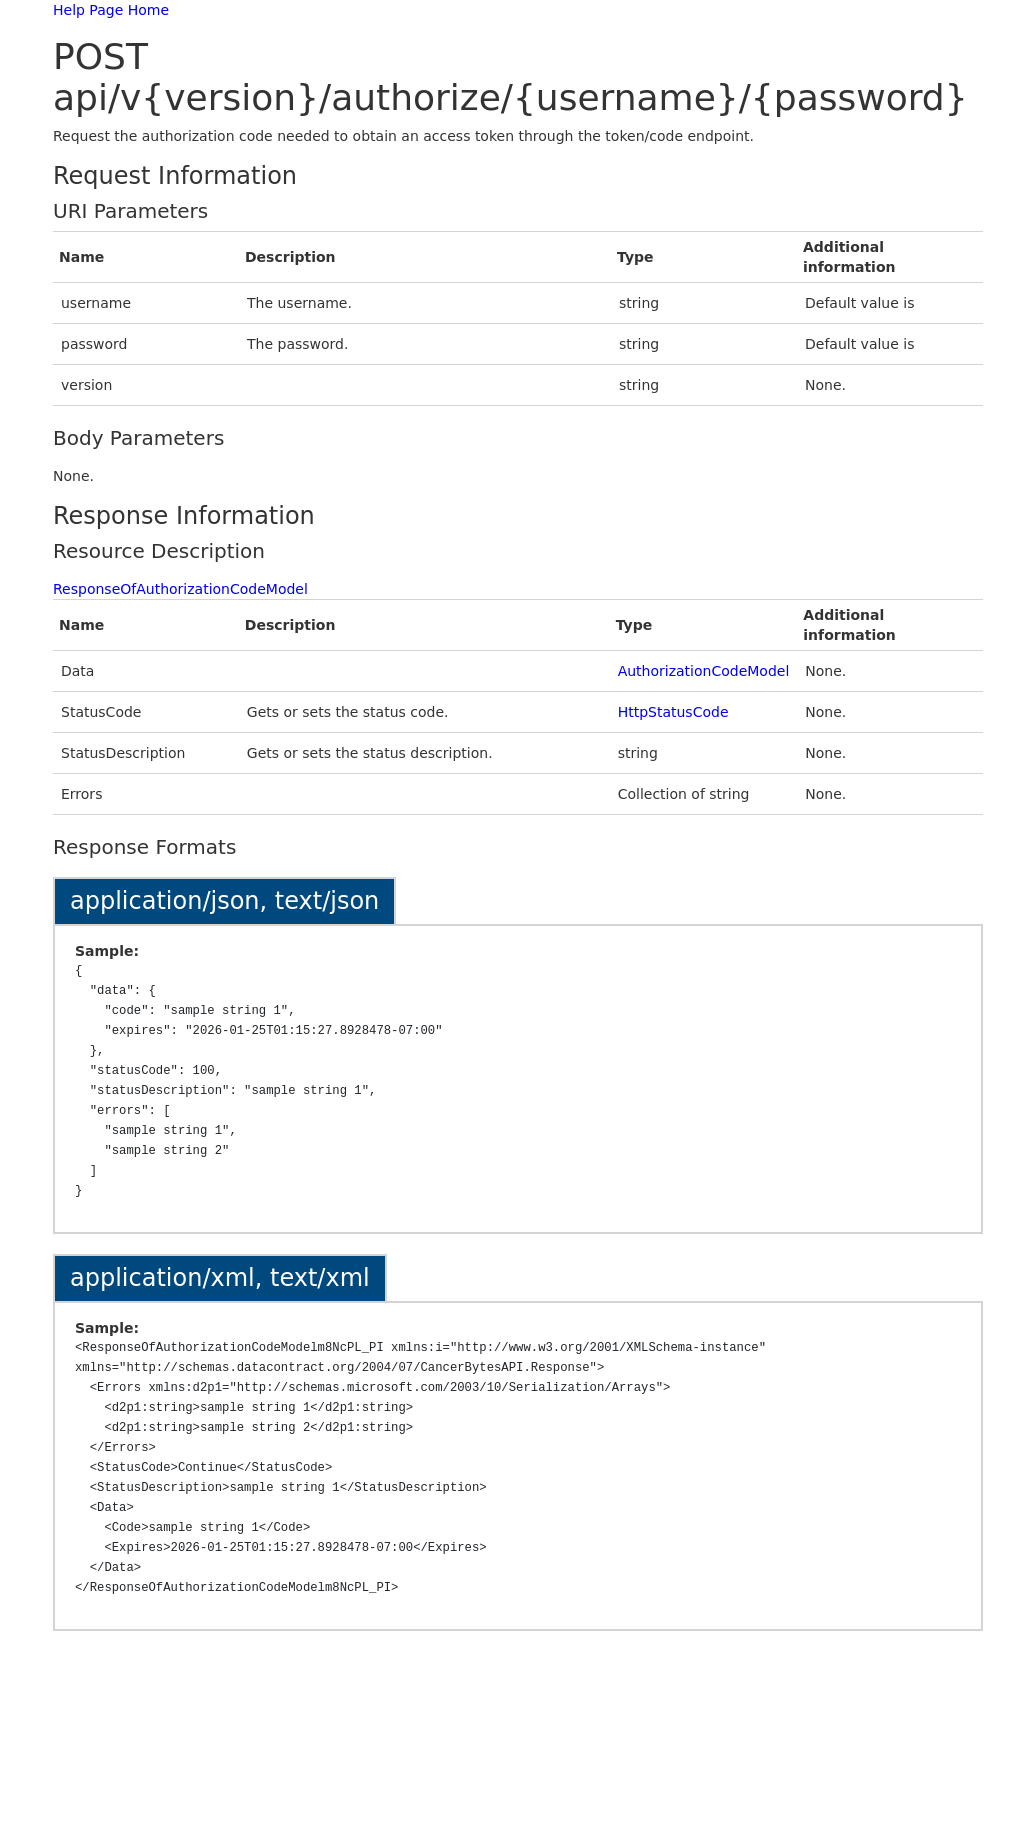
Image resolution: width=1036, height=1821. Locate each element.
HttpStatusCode (673, 712)
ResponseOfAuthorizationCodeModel (180, 589)
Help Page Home (111, 10)
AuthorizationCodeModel (704, 671)
